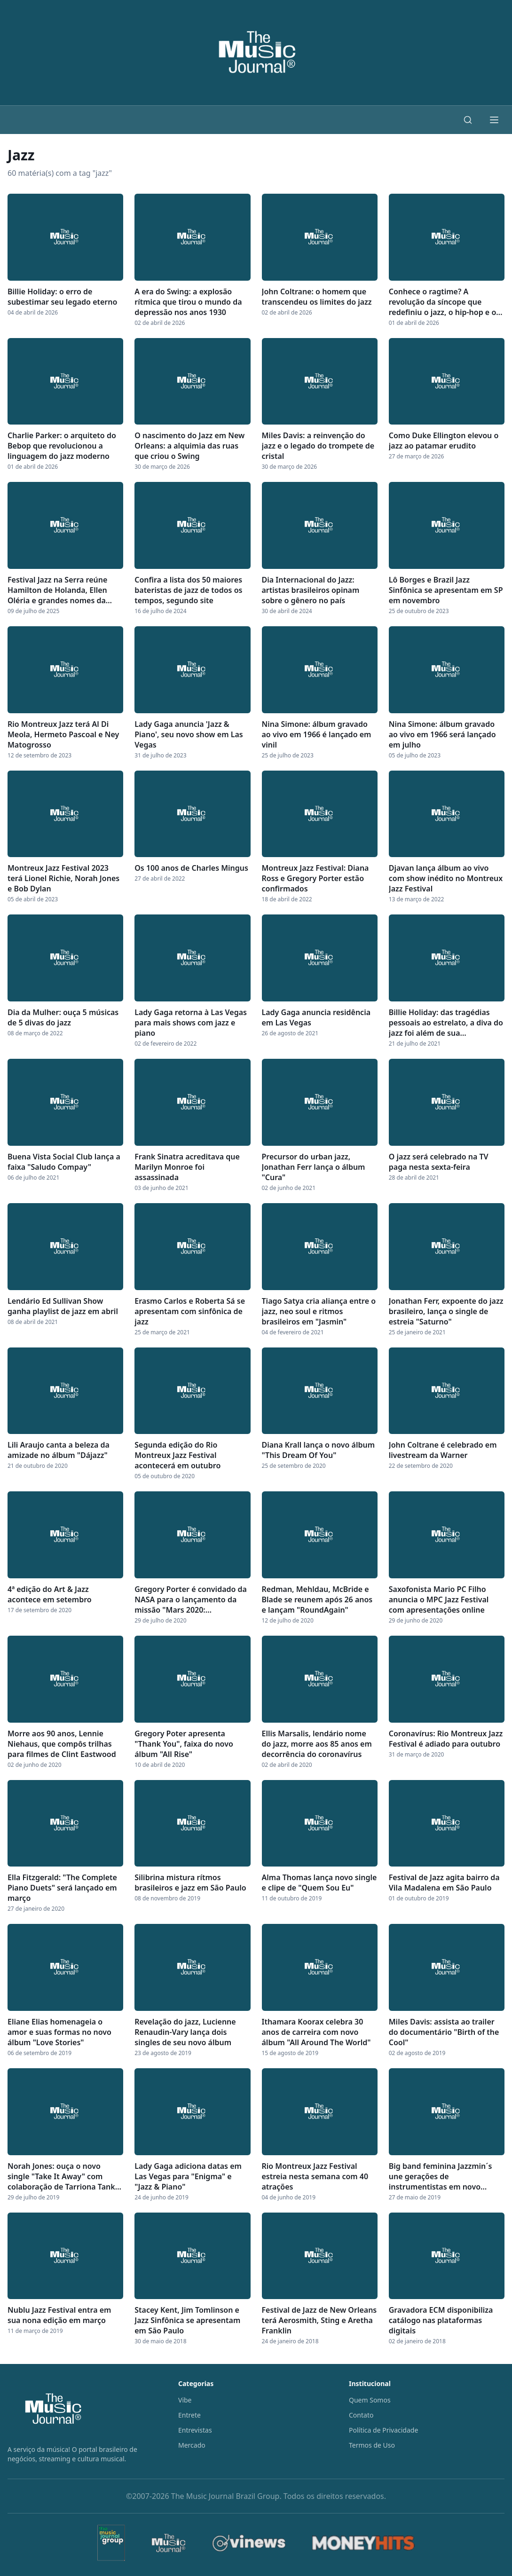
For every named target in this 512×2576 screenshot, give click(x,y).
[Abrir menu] (494, 120)
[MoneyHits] (363, 2543)
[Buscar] (467, 120)
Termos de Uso (372, 2445)
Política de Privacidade (383, 2430)
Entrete (189, 2415)
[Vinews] (249, 2543)
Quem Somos (370, 2399)
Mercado (191, 2445)
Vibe (185, 2399)
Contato (361, 2415)
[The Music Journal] (168, 2543)
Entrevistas (195, 2430)
